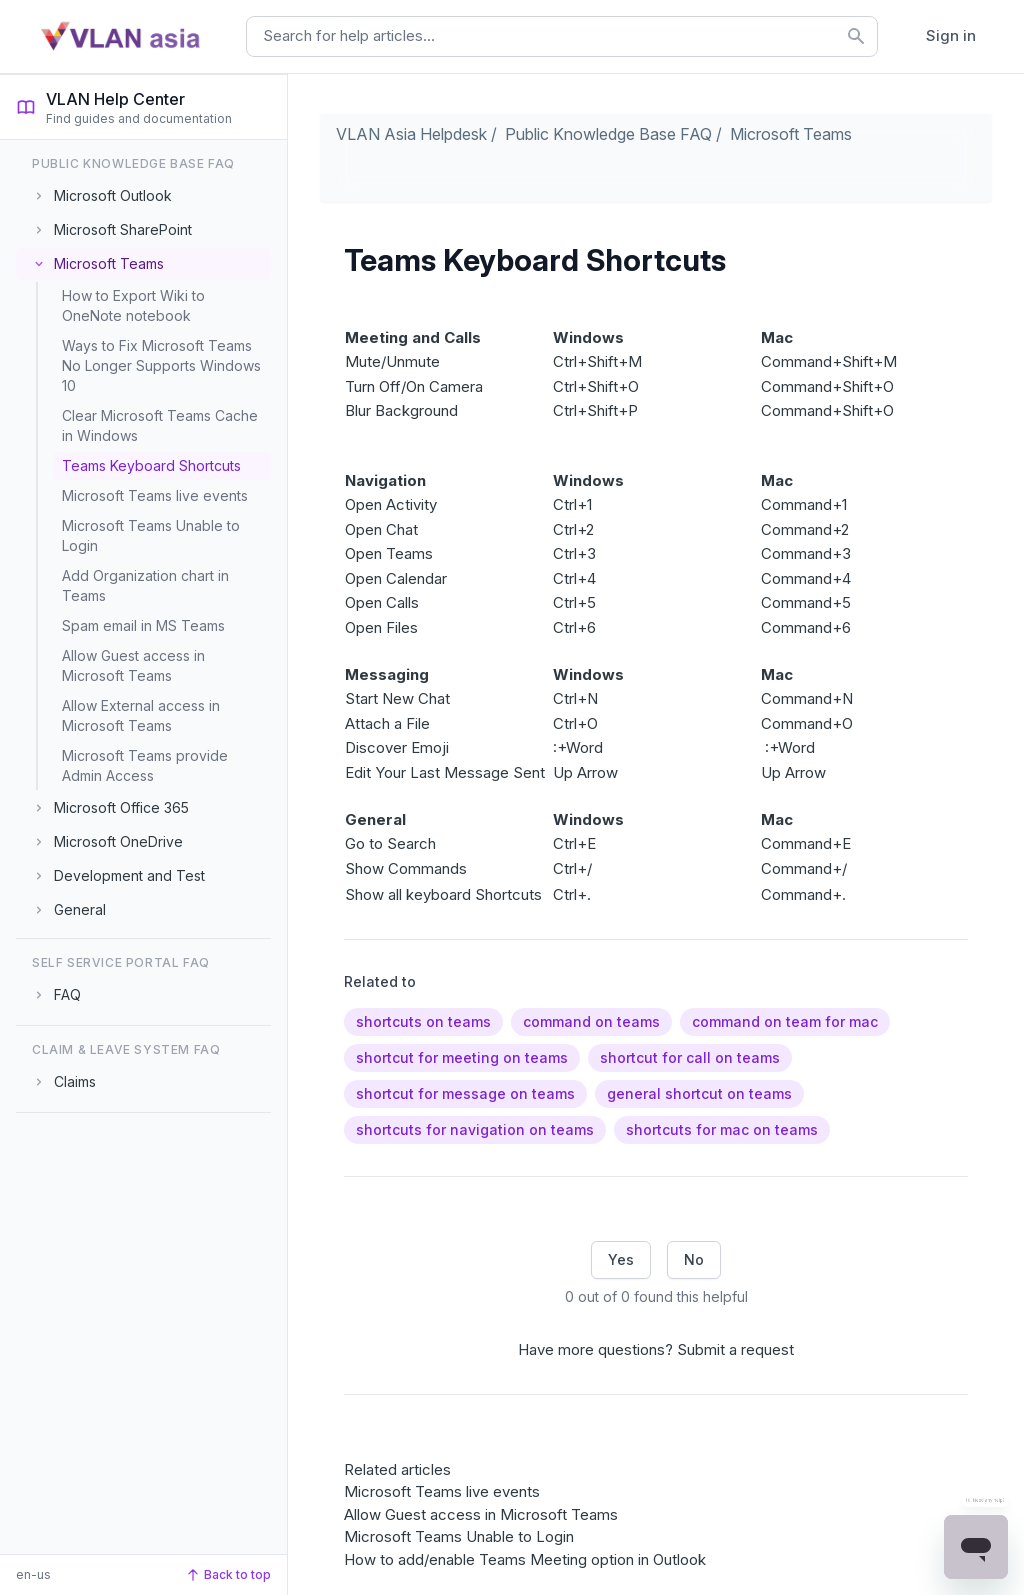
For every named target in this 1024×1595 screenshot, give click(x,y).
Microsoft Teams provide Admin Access (145, 765)
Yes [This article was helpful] (621, 1259)
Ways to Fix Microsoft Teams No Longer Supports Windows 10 (161, 365)
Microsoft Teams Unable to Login (151, 535)
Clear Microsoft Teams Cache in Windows (160, 425)
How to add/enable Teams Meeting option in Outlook (525, 1559)
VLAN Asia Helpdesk (411, 134)
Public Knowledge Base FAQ (608, 134)
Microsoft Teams (791, 134)
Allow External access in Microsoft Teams (141, 715)
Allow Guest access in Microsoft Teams (133, 665)
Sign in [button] (951, 35)
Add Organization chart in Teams (145, 585)
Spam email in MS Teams (143, 625)
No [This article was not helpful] (694, 1259)
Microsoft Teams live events (155, 495)
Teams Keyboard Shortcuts (151, 465)
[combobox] (562, 36)
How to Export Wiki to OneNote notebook (133, 305)
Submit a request (735, 1349)
